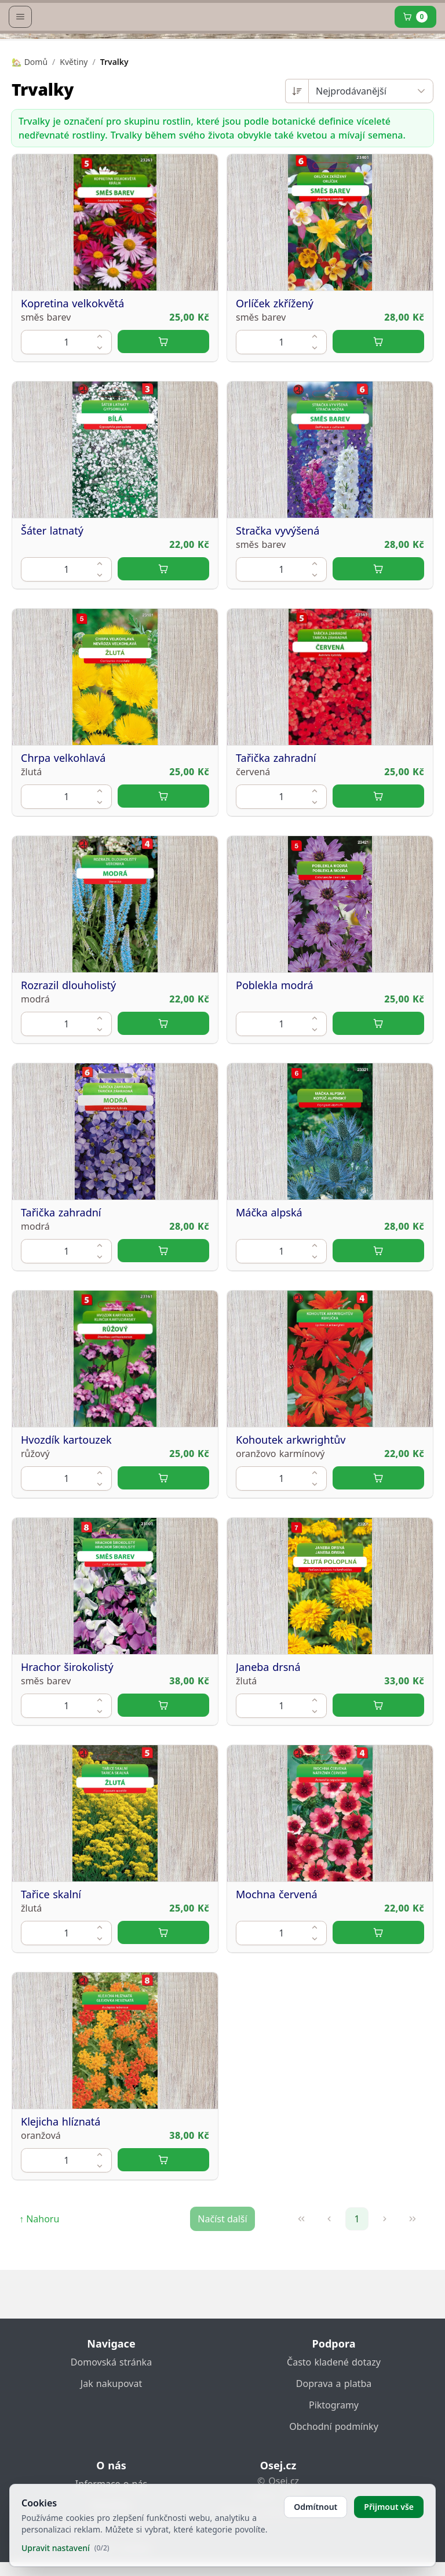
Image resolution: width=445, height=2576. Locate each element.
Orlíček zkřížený (274, 366)
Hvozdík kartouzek (66, 1502)
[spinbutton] (66, 404)
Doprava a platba (333, 2397)
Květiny (73, 124)
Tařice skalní (51, 1957)
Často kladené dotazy (334, 2376)
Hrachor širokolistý (67, 1729)
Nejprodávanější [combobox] (351, 153)
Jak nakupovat (111, 2397)
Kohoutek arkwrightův (290, 1502)
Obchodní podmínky (333, 2440)
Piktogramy (334, 2418)
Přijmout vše (389, 2506)
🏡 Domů (30, 124)
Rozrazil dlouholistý (68, 1048)
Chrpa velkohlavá (63, 820)
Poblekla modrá (274, 1048)
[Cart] (415, 79)
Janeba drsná (268, 1729)
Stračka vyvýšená (277, 593)
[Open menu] (20, 79)
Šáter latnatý (52, 593)
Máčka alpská (269, 1275)
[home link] (225, 43)
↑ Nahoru (39, 2281)
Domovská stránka (111, 2376)
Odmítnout (315, 2506)
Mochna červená (277, 1957)
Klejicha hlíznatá (60, 2184)
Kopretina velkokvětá (72, 366)
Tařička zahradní (276, 820)
